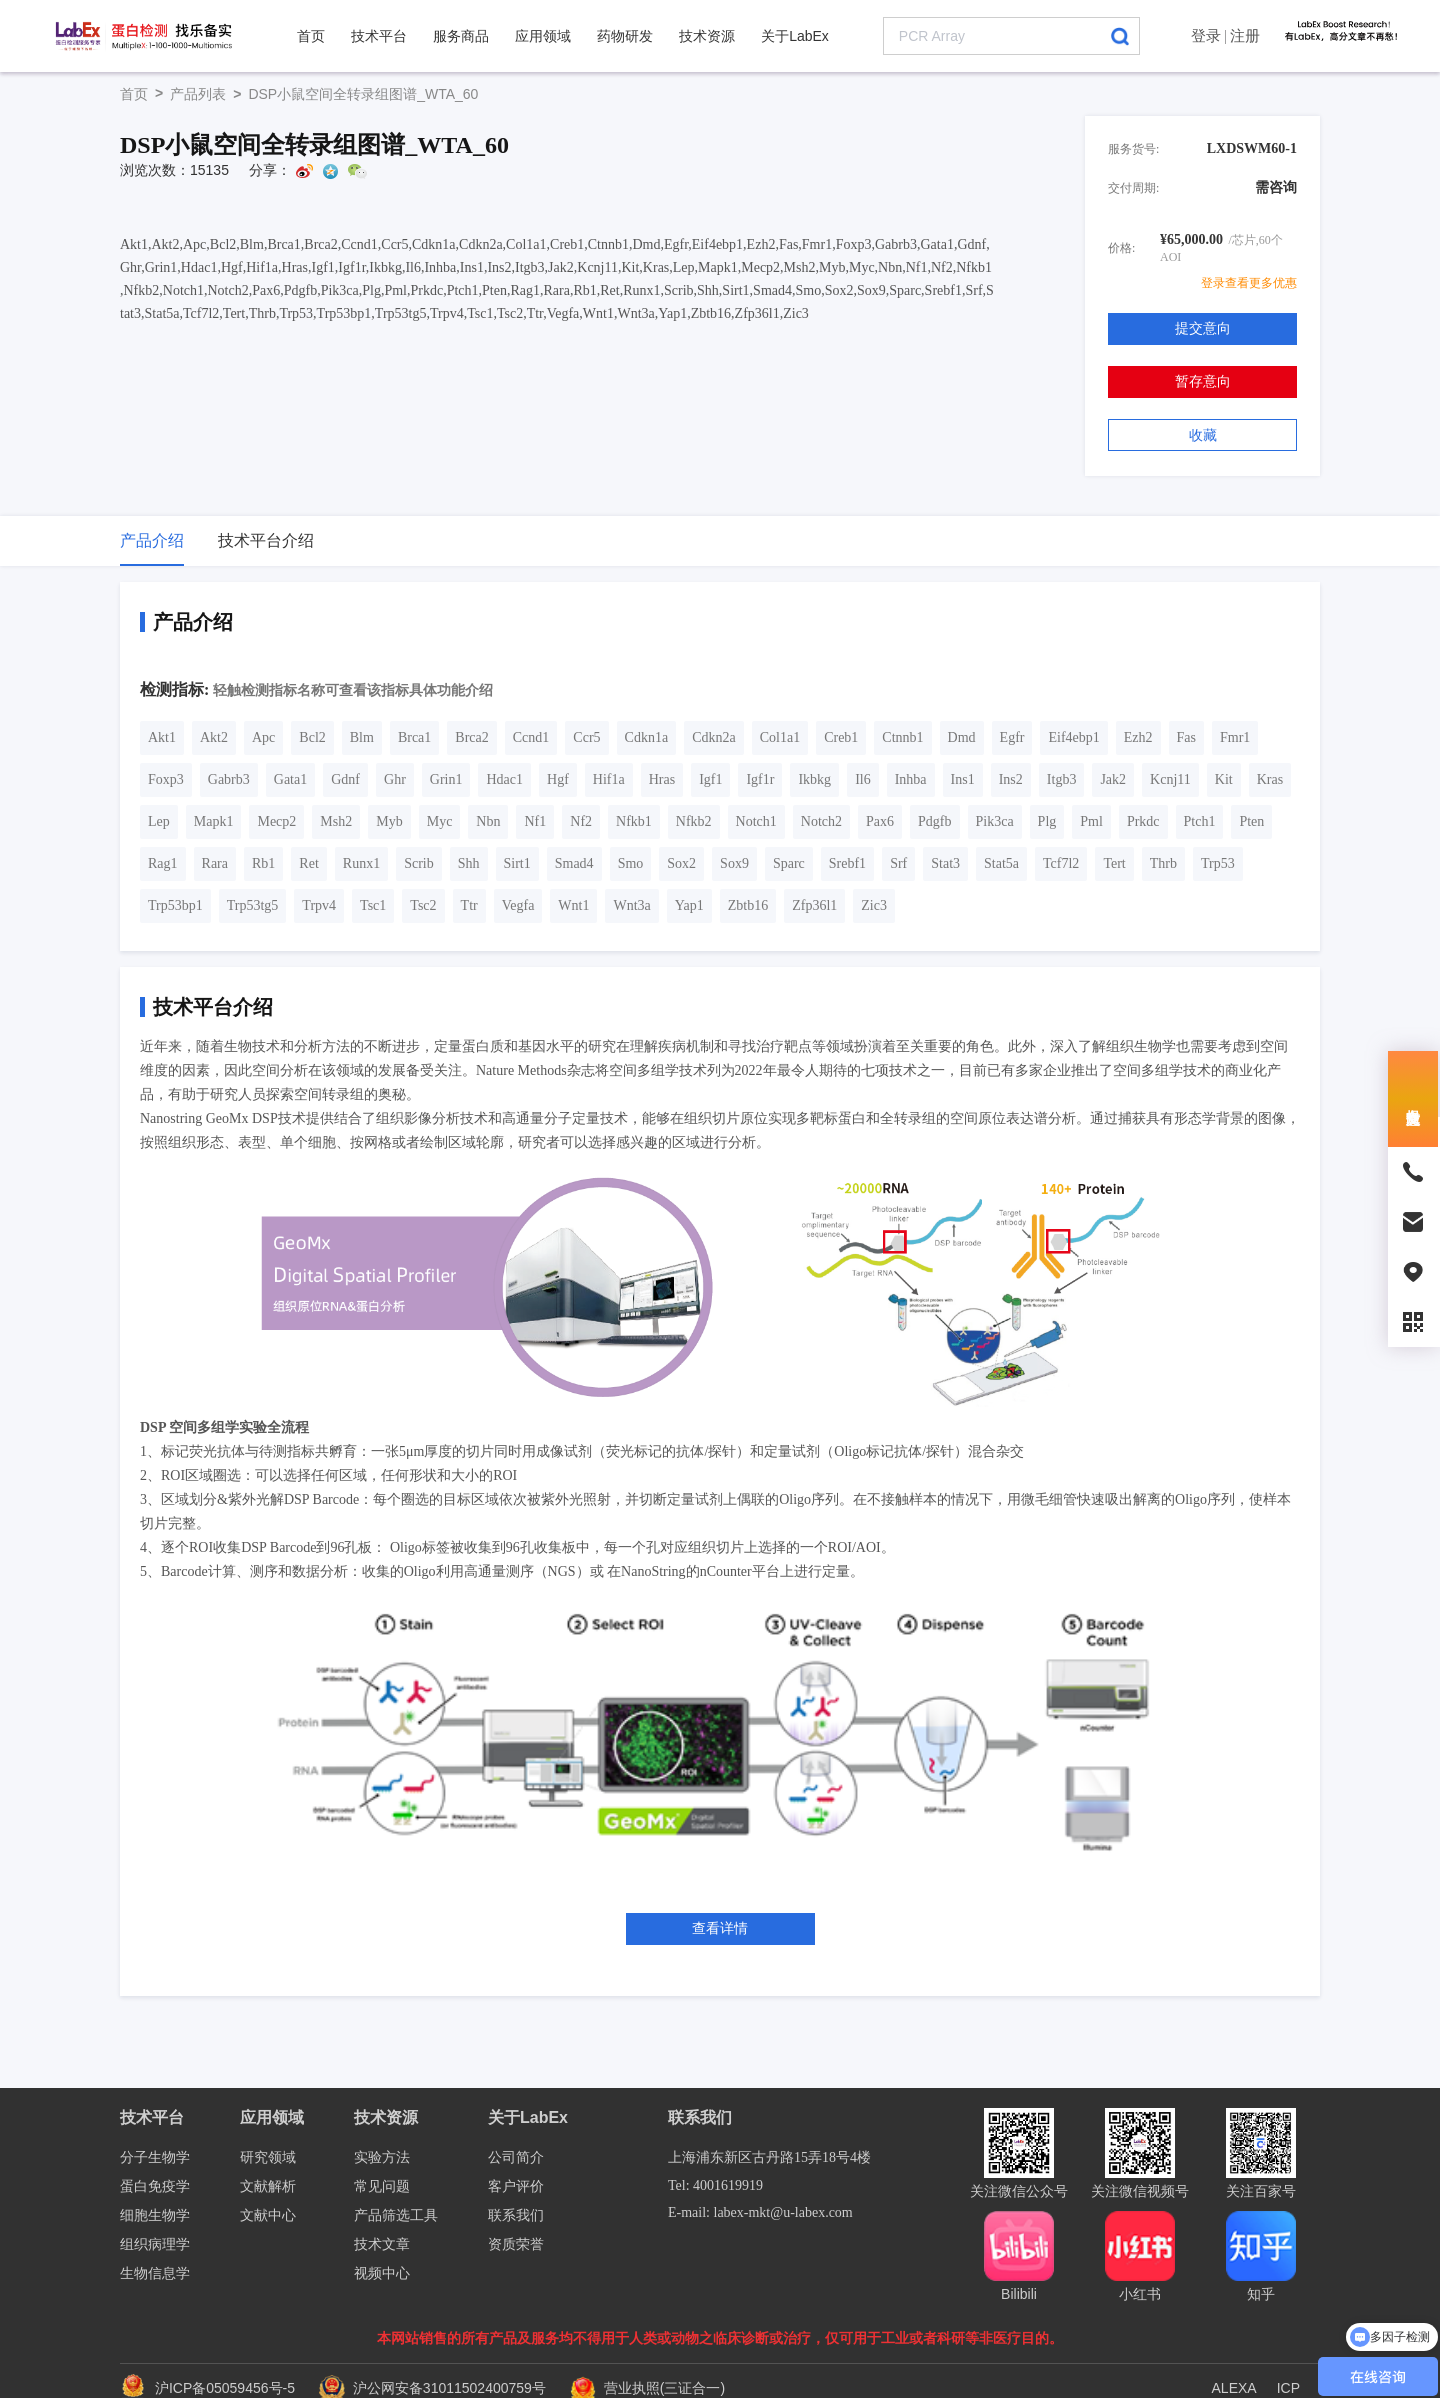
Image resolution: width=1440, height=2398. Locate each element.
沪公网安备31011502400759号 (434, 2388)
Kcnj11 (1170, 779)
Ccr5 (586, 737)
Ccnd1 (531, 737)
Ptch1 (1200, 821)
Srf (898, 863)
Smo (631, 863)
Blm (362, 737)
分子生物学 (155, 2157)
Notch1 (756, 821)
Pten (1251, 821)
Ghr (395, 779)
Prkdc (1143, 821)
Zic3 (874, 905)
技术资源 (707, 36)
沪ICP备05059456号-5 (225, 2388)
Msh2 (336, 821)
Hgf (558, 779)
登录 (1206, 35)
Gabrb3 (229, 779)
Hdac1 (504, 779)
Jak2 (1113, 779)
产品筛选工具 (396, 2215)
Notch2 (821, 821)
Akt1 (162, 737)
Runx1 (361, 863)
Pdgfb (934, 821)
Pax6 (880, 821)
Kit (1224, 779)
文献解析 (268, 2186)
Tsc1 (373, 905)
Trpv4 (319, 905)
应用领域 (543, 36)
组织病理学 (155, 2244)
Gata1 (290, 779)
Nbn (488, 821)
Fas (1186, 737)
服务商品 (461, 36)
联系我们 (516, 2215)
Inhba (911, 779)
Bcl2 (312, 737)
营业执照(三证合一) (647, 2388)
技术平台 (379, 36)
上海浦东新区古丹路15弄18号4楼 (769, 2157)
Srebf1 (847, 863)
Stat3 (945, 863)
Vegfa (518, 905)
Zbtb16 (748, 905)
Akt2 (214, 737)
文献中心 (268, 2215)
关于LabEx (795, 36)
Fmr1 (1235, 737)
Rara (215, 863)
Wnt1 (573, 905)
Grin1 (446, 779)
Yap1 (689, 905)
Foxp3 (166, 779)
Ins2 (1011, 779)
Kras (1270, 779)
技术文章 (382, 2244)
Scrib (419, 863)
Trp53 (1218, 863)
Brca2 (471, 737)
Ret (308, 863)
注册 (1245, 35)
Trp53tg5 (253, 905)
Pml (1091, 821)
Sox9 (734, 863)
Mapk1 (214, 821)
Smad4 (574, 863)
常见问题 (382, 2186)
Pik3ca (995, 821)
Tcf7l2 (1061, 863)
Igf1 (710, 779)
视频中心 (382, 2273)
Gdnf (345, 779)
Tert (1114, 863)
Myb (389, 821)
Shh (469, 863)
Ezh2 (1138, 737)
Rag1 (163, 863)
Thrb (1163, 863)
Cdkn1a (647, 737)
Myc (440, 821)
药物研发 (625, 36)
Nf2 (581, 821)
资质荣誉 (516, 2244)
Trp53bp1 (175, 905)
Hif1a (609, 779)
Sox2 (681, 863)
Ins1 (963, 779)
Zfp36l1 (814, 905)
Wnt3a (631, 905)
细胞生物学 (155, 2215)
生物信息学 (155, 2273)
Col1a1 (780, 737)
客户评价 (516, 2186)
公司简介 (516, 2157)
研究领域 (268, 2157)
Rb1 (263, 863)
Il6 (863, 779)
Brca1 (414, 737)
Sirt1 (517, 863)
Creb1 (841, 737)
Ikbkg (814, 779)
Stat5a (1001, 863)
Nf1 (535, 821)
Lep (159, 821)
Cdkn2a (714, 737)
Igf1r (760, 779)
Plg (1047, 821)
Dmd (962, 737)
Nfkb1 (634, 821)
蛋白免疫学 (155, 2186)
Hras (662, 779)
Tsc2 (423, 905)
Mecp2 (276, 821)
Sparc (789, 863)
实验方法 (382, 2157)
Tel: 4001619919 (715, 2185)
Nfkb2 (694, 821)
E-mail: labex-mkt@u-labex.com (760, 2212)
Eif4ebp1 (1073, 737)
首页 (311, 36)
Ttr (469, 905)
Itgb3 (1062, 779)
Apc (263, 737)
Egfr (1012, 737)
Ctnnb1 (902, 737)
